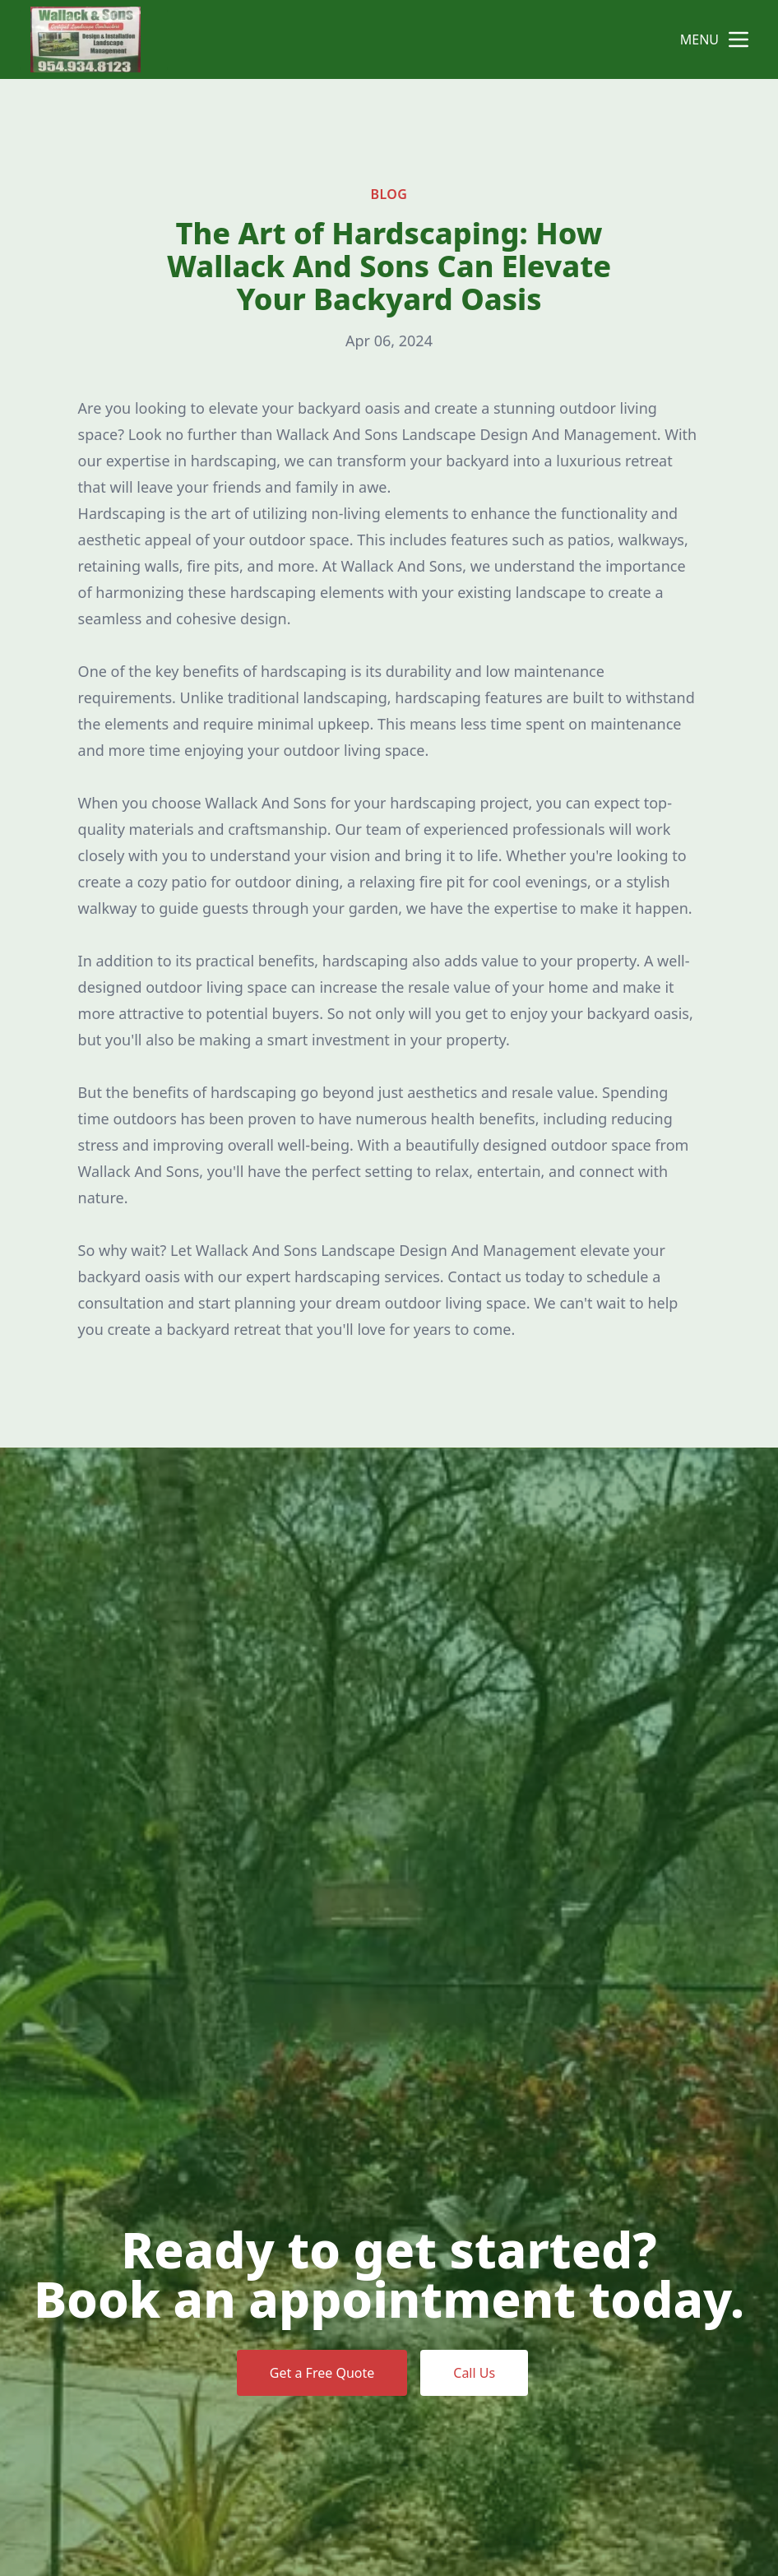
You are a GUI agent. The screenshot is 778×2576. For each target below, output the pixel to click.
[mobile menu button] (738, 39)
